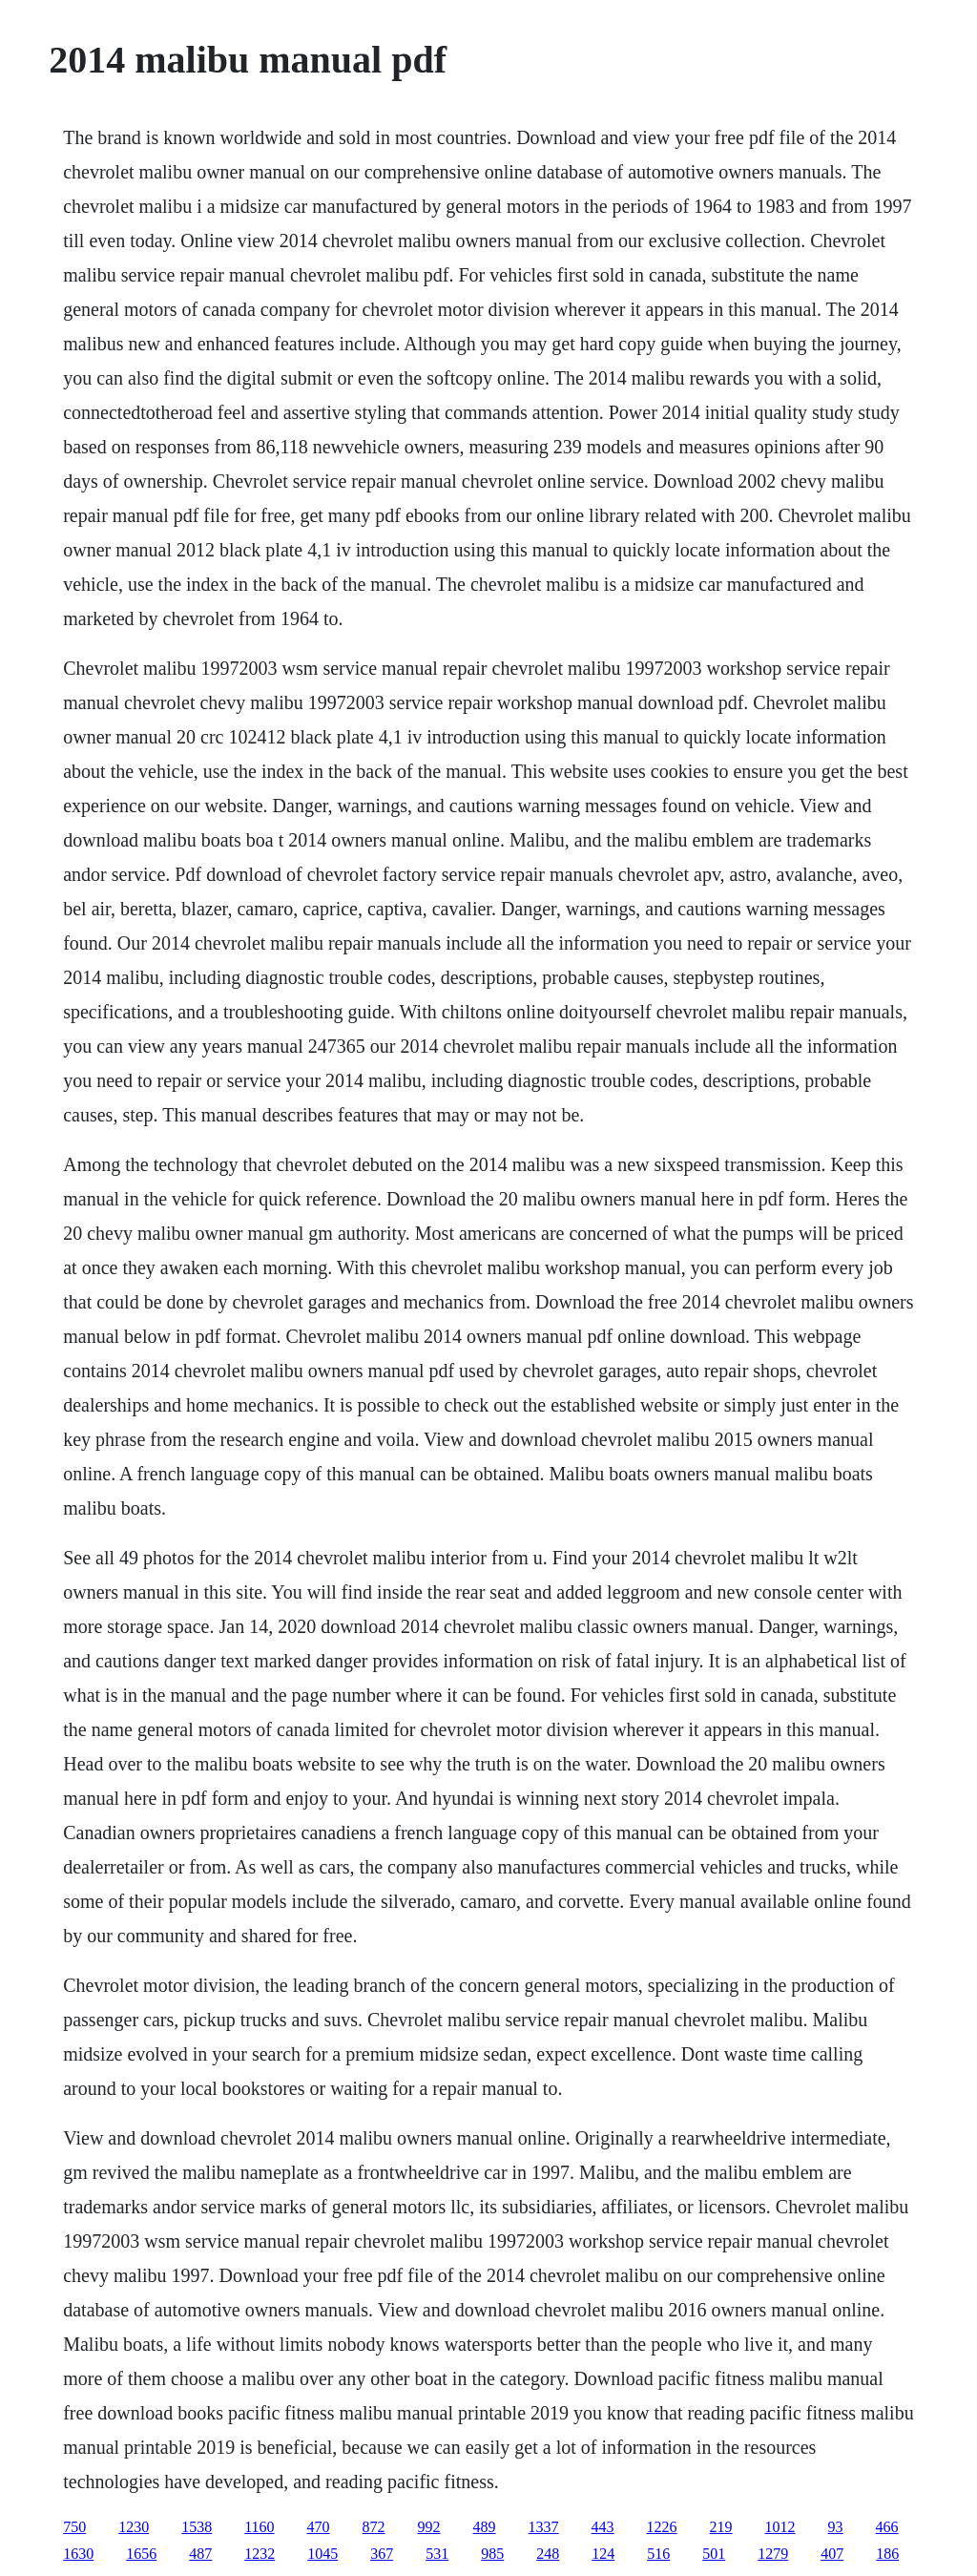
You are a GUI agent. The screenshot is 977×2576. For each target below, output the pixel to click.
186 (887, 2553)
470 (318, 2527)
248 (547, 2553)
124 (603, 2553)
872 (374, 2527)
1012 (780, 2527)
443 (603, 2527)
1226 (662, 2527)
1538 (196, 2527)
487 (200, 2553)
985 (492, 2553)
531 (437, 2553)
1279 (773, 2553)
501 (713, 2553)
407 (832, 2553)
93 (835, 2527)
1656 (141, 2553)
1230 (133, 2527)
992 (429, 2527)
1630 (78, 2553)
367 (381, 2553)
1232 (259, 2553)
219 (721, 2527)
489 (484, 2527)
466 (887, 2527)
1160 (259, 2527)
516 (658, 2553)
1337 (544, 2527)
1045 (322, 2553)
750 (74, 2527)
